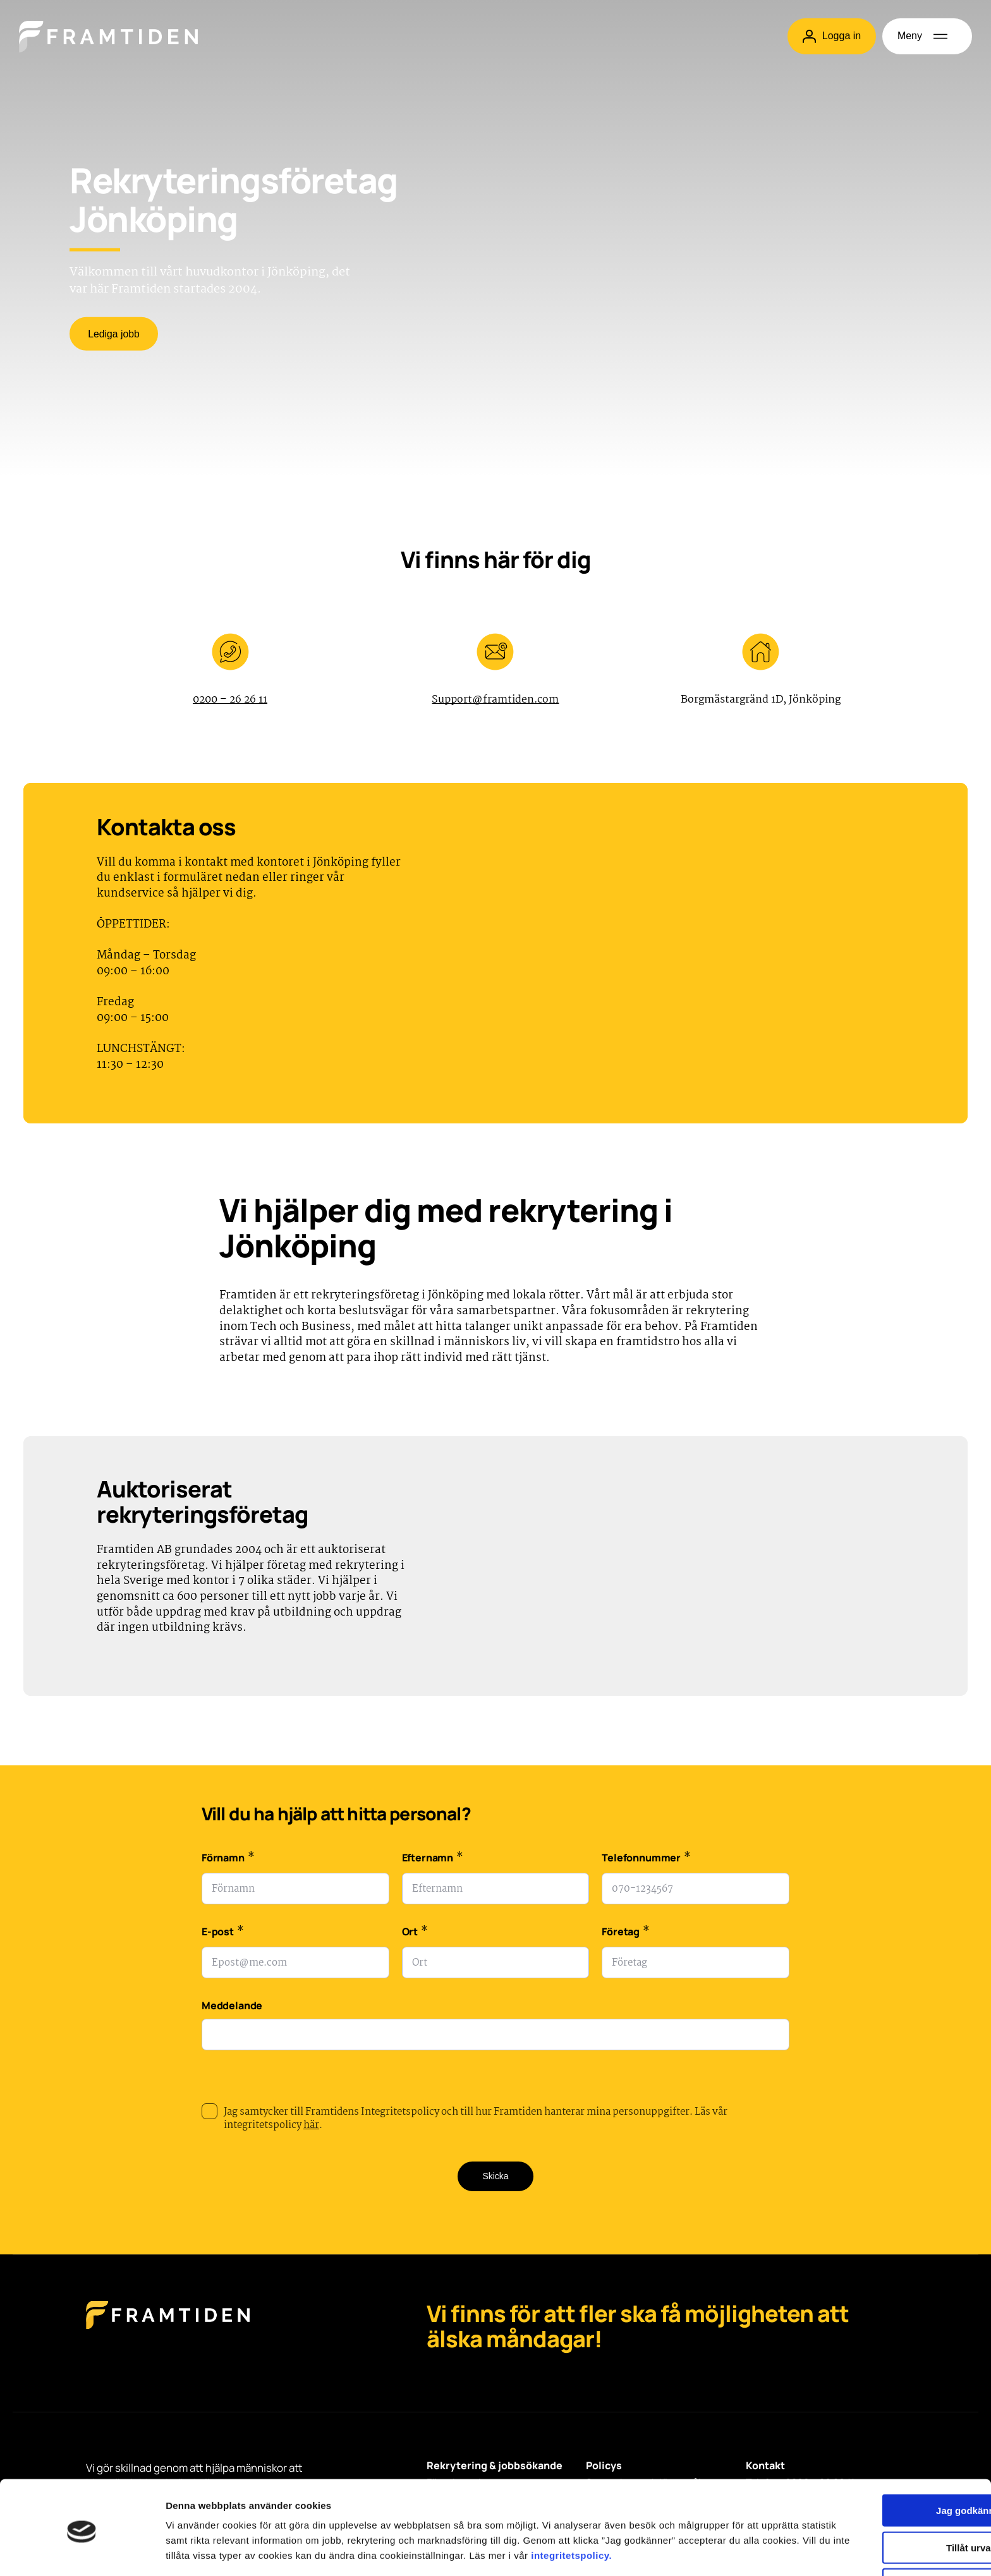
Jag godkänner (886, 2450)
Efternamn (432, 1859)
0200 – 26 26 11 (230, 700)
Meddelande (232, 2006)
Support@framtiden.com (495, 700)
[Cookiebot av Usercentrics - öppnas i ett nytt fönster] (82, 2551)
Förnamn (228, 1859)
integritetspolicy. (223, 2510)
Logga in (831, 36)
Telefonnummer (646, 1859)
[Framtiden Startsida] (168, 2328)
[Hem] (108, 36)
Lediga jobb (115, 334)
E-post (223, 1933)
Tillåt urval (885, 2487)
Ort (415, 1933)
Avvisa (885, 2524)
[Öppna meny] (927, 36)
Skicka (495, 2177)
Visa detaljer (687, 2551)
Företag (625, 1933)
